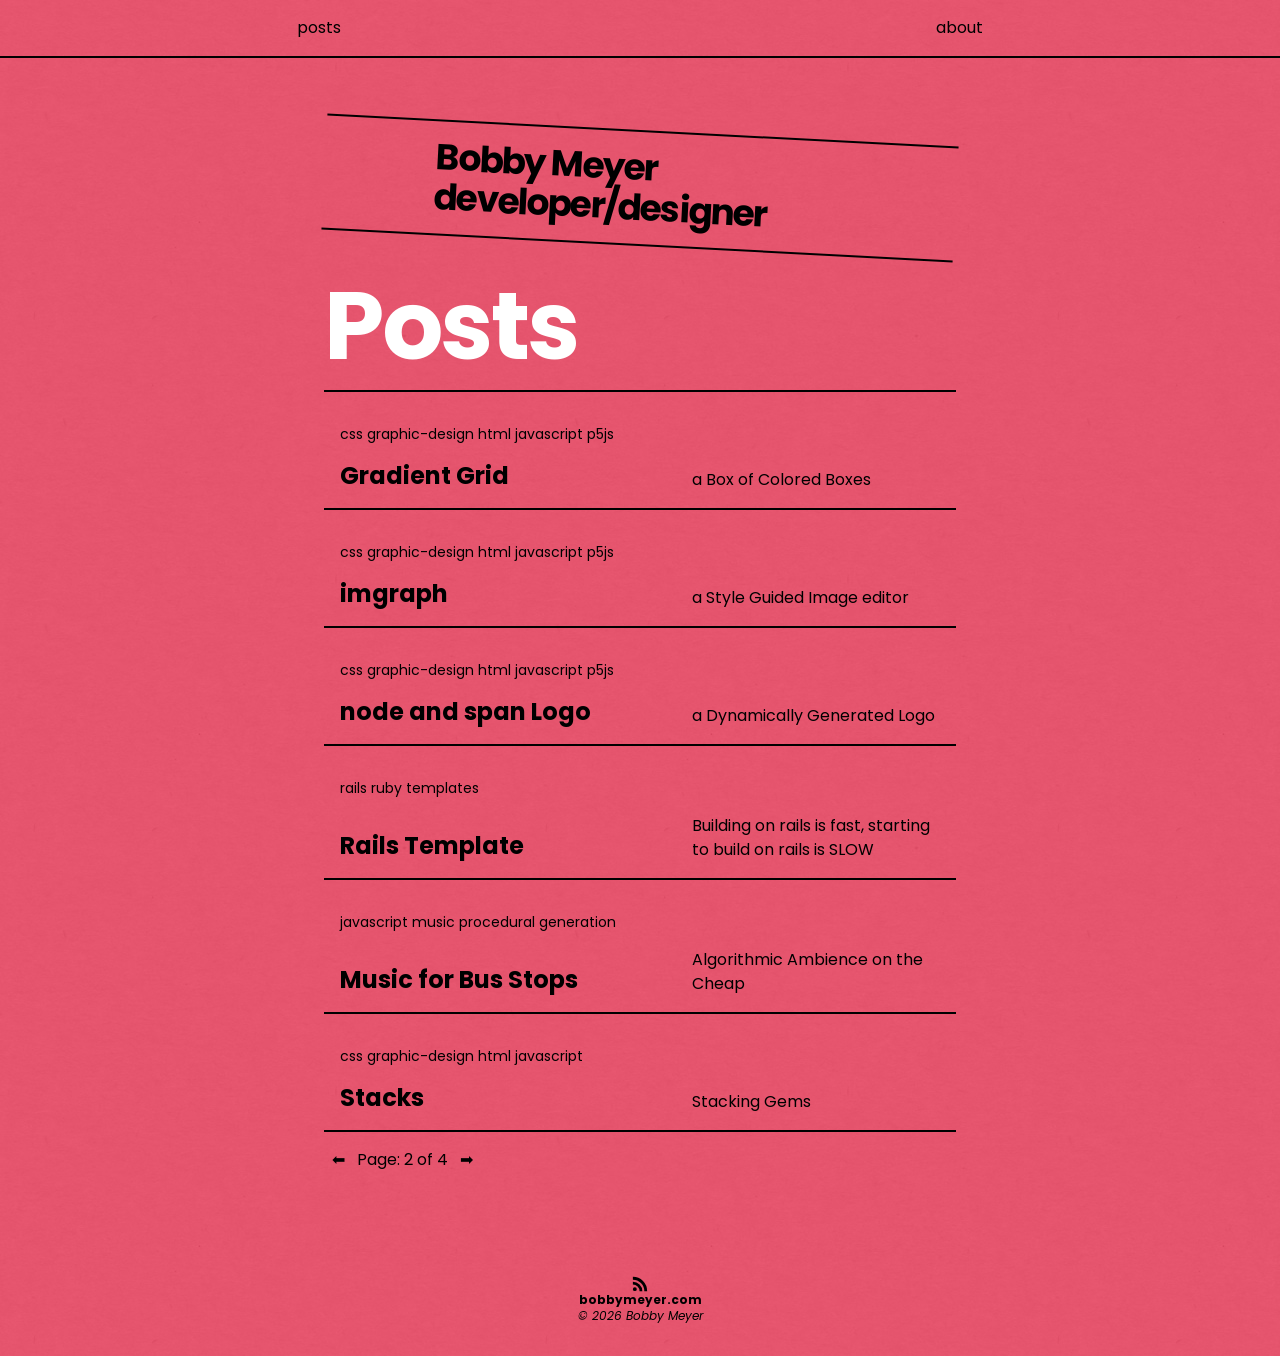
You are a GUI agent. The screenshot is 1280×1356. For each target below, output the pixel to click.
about (959, 27)
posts (319, 27)
